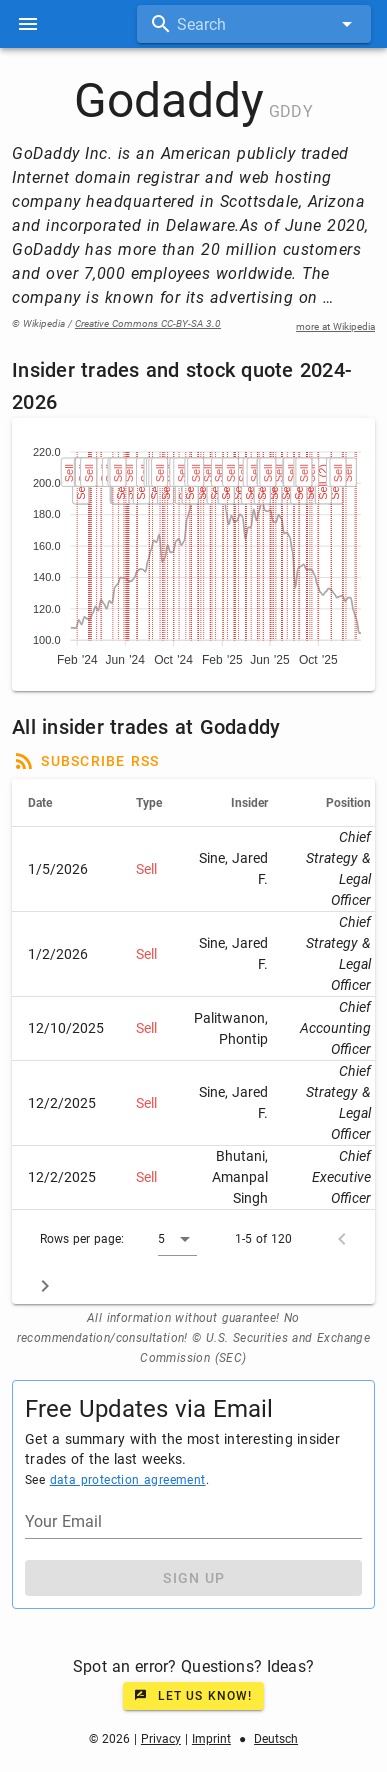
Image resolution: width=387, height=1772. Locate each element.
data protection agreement (128, 1480)
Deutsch (276, 1739)
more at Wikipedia (335, 326)
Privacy (161, 1739)
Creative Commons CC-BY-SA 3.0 (148, 323)
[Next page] (45, 1286)
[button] (177, 1239)
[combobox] (254, 24)
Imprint (211, 1739)
